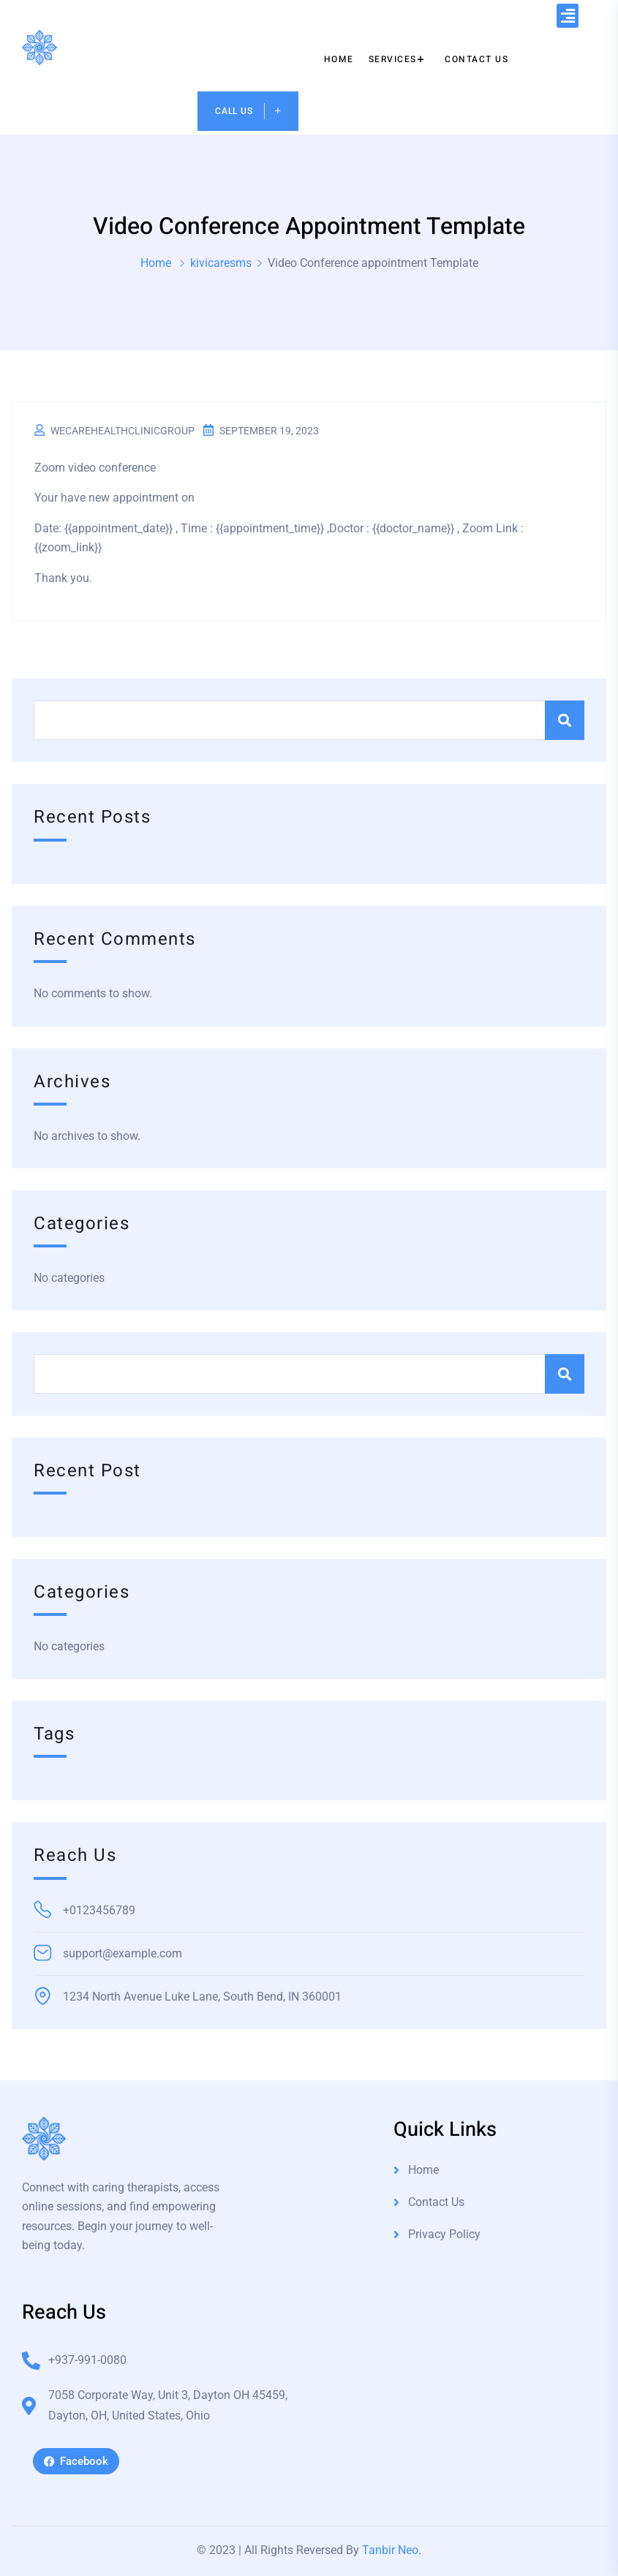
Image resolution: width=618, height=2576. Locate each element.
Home (155, 263)
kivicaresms (221, 263)
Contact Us (436, 2202)
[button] (568, 16)
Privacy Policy (444, 2234)
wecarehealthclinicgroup (122, 431)
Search (564, 720)
